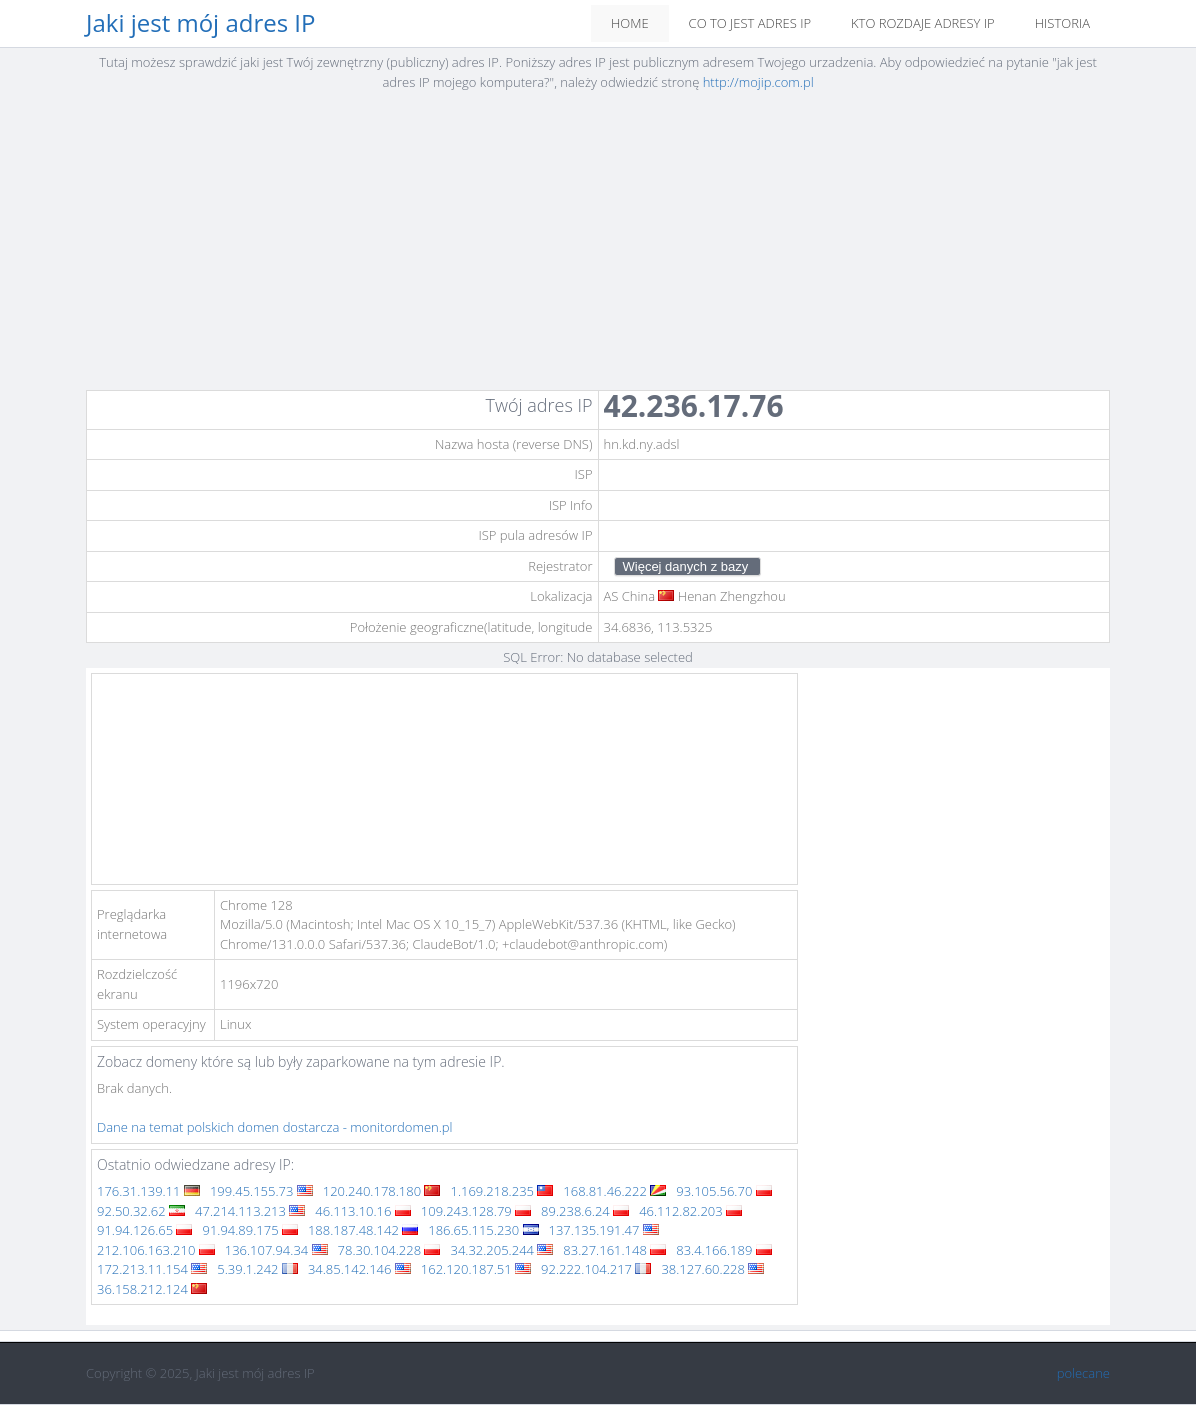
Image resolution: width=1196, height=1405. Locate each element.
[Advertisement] (598, 247)
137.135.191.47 (604, 1230)
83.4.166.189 (723, 1250)
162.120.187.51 (476, 1269)
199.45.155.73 (261, 1191)
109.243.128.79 (476, 1211)
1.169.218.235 (501, 1191)
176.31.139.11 (148, 1191)
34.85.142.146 (359, 1269)
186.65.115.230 (483, 1230)
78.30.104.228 (389, 1250)
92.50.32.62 (141, 1211)
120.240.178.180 (382, 1191)
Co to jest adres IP (750, 23)
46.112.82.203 (690, 1211)
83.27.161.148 (614, 1250)
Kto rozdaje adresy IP (923, 23)
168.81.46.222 (614, 1191)
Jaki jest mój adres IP (201, 23)
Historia (1062, 23)
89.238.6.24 (585, 1211)
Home (630, 23)
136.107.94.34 (276, 1250)
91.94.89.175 (249, 1230)
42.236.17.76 (694, 405)
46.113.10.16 (362, 1211)
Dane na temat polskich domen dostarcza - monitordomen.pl (275, 1127)
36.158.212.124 (152, 1289)
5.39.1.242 (257, 1269)
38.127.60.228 (712, 1269)
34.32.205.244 (501, 1250)
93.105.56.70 (723, 1191)
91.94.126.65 (144, 1230)
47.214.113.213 (250, 1211)
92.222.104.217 (596, 1269)
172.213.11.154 (152, 1269)
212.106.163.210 (156, 1250)
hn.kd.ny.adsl (642, 444)
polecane (1083, 1373)
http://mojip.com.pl (758, 82)
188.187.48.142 (363, 1230)
